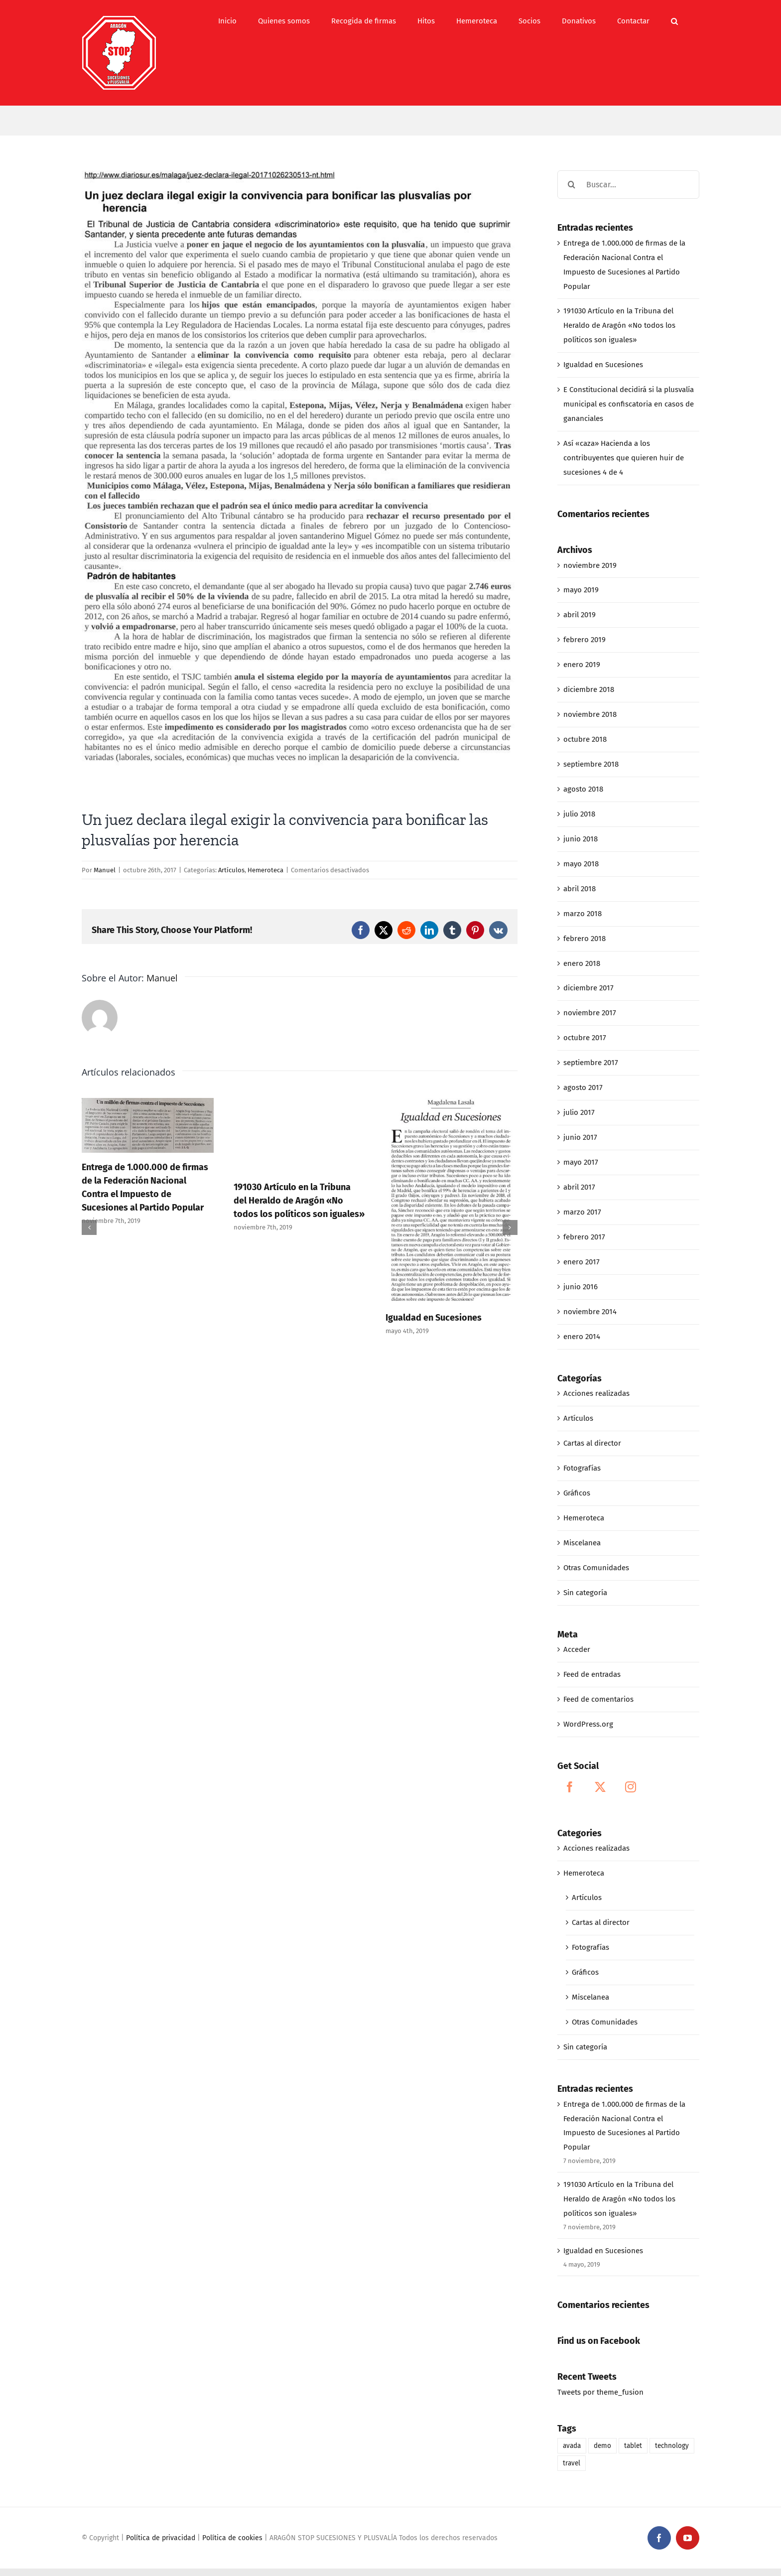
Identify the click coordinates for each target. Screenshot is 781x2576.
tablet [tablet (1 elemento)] (633, 2445)
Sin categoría (585, 1592)
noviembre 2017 (589, 1012)
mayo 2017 (580, 1162)
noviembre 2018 (590, 714)
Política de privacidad (160, 2538)
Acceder (576, 1649)
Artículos (231, 870)
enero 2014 (581, 1336)
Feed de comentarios (598, 1699)
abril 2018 (579, 888)
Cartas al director (592, 1443)
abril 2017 (579, 1187)
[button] (674, 21)
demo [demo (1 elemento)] (602, 2445)
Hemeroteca (265, 870)
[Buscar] (571, 184)
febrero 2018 (584, 938)
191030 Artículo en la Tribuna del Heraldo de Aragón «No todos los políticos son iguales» (299, 1201)
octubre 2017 (584, 1037)
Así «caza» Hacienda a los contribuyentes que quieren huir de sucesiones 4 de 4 (623, 458)
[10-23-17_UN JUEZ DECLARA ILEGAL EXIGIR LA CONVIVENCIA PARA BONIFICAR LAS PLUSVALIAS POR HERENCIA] (300, 482)
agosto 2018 (583, 789)
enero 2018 (581, 963)
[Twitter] (600, 1786)
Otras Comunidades (596, 1567)
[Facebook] (569, 1786)
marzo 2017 (582, 1212)
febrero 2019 (584, 639)
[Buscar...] (628, 184)
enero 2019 (581, 664)
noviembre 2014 (590, 1311)
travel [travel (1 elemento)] (571, 2463)
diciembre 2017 (588, 987)
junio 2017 (580, 1137)
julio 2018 (579, 814)
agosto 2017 (583, 1087)
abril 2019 (579, 614)
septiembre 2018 (591, 764)
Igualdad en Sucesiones (434, 1317)
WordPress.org (588, 1724)
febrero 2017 (584, 1236)
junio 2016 (580, 1286)
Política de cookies (232, 2538)
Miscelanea (582, 1542)
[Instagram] (630, 1786)
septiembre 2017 (590, 1062)
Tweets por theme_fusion (600, 2392)
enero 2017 (581, 1261)
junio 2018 (580, 838)
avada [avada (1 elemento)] (572, 2445)
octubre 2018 (585, 739)
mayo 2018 (581, 863)
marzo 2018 (582, 913)
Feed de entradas (592, 1674)
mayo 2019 (581, 589)
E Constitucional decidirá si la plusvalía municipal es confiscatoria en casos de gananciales (628, 404)
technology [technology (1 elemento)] (672, 2445)
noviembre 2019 (590, 565)
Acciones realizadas (596, 1393)
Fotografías (582, 1468)
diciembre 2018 (588, 689)
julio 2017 (579, 1112)
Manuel (105, 870)
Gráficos (576, 1493)
